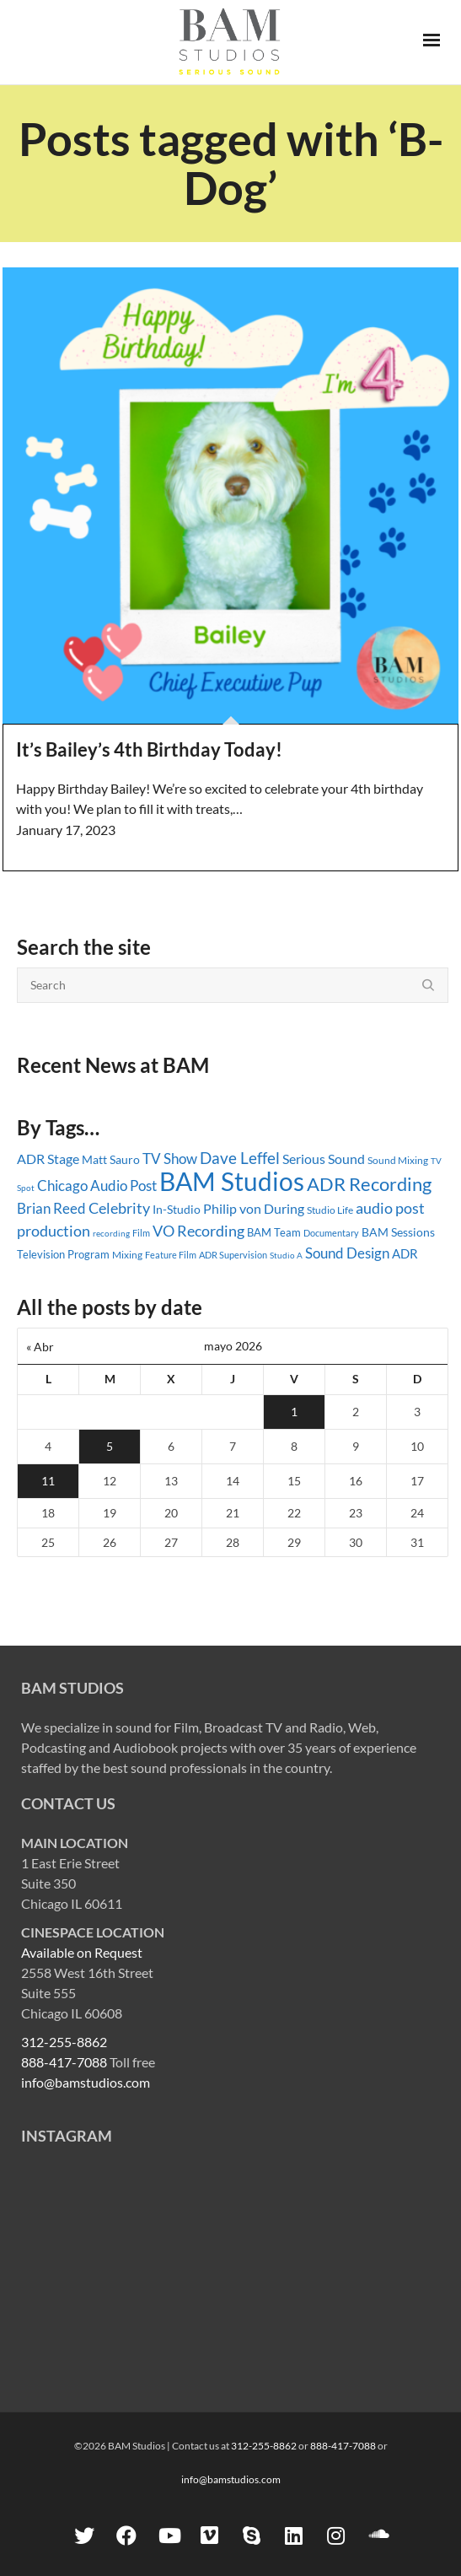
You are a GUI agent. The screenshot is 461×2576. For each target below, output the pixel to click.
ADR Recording (369, 1183)
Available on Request (81, 1952)
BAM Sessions (398, 1232)
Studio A (286, 1255)
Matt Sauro (111, 1159)
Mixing (127, 1254)
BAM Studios (231, 1181)
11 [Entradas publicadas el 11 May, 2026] (48, 1481)
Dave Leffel (240, 1157)
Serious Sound (323, 1159)
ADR (405, 1253)
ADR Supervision (233, 1254)
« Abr (40, 1346)
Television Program (63, 1254)
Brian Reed (51, 1208)
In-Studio (177, 1209)
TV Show (169, 1158)
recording (111, 1233)
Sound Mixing (397, 1160)
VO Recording (198, 1230)
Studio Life (330, 1210)
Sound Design (347, 1253)
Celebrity (119, 1208)
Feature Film (170, 1254)
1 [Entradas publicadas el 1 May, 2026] (294, 1411)
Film (141, 1233)
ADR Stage (48, 1159)
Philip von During (253, 1208)
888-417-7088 (64, 2062)
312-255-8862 (64, 2042)
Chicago (62, 1185)
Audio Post (123, 1185)
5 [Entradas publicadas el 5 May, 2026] (109, 1446)
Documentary (331, 1232)
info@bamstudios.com (85, 2082)
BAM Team (274, 1232)
